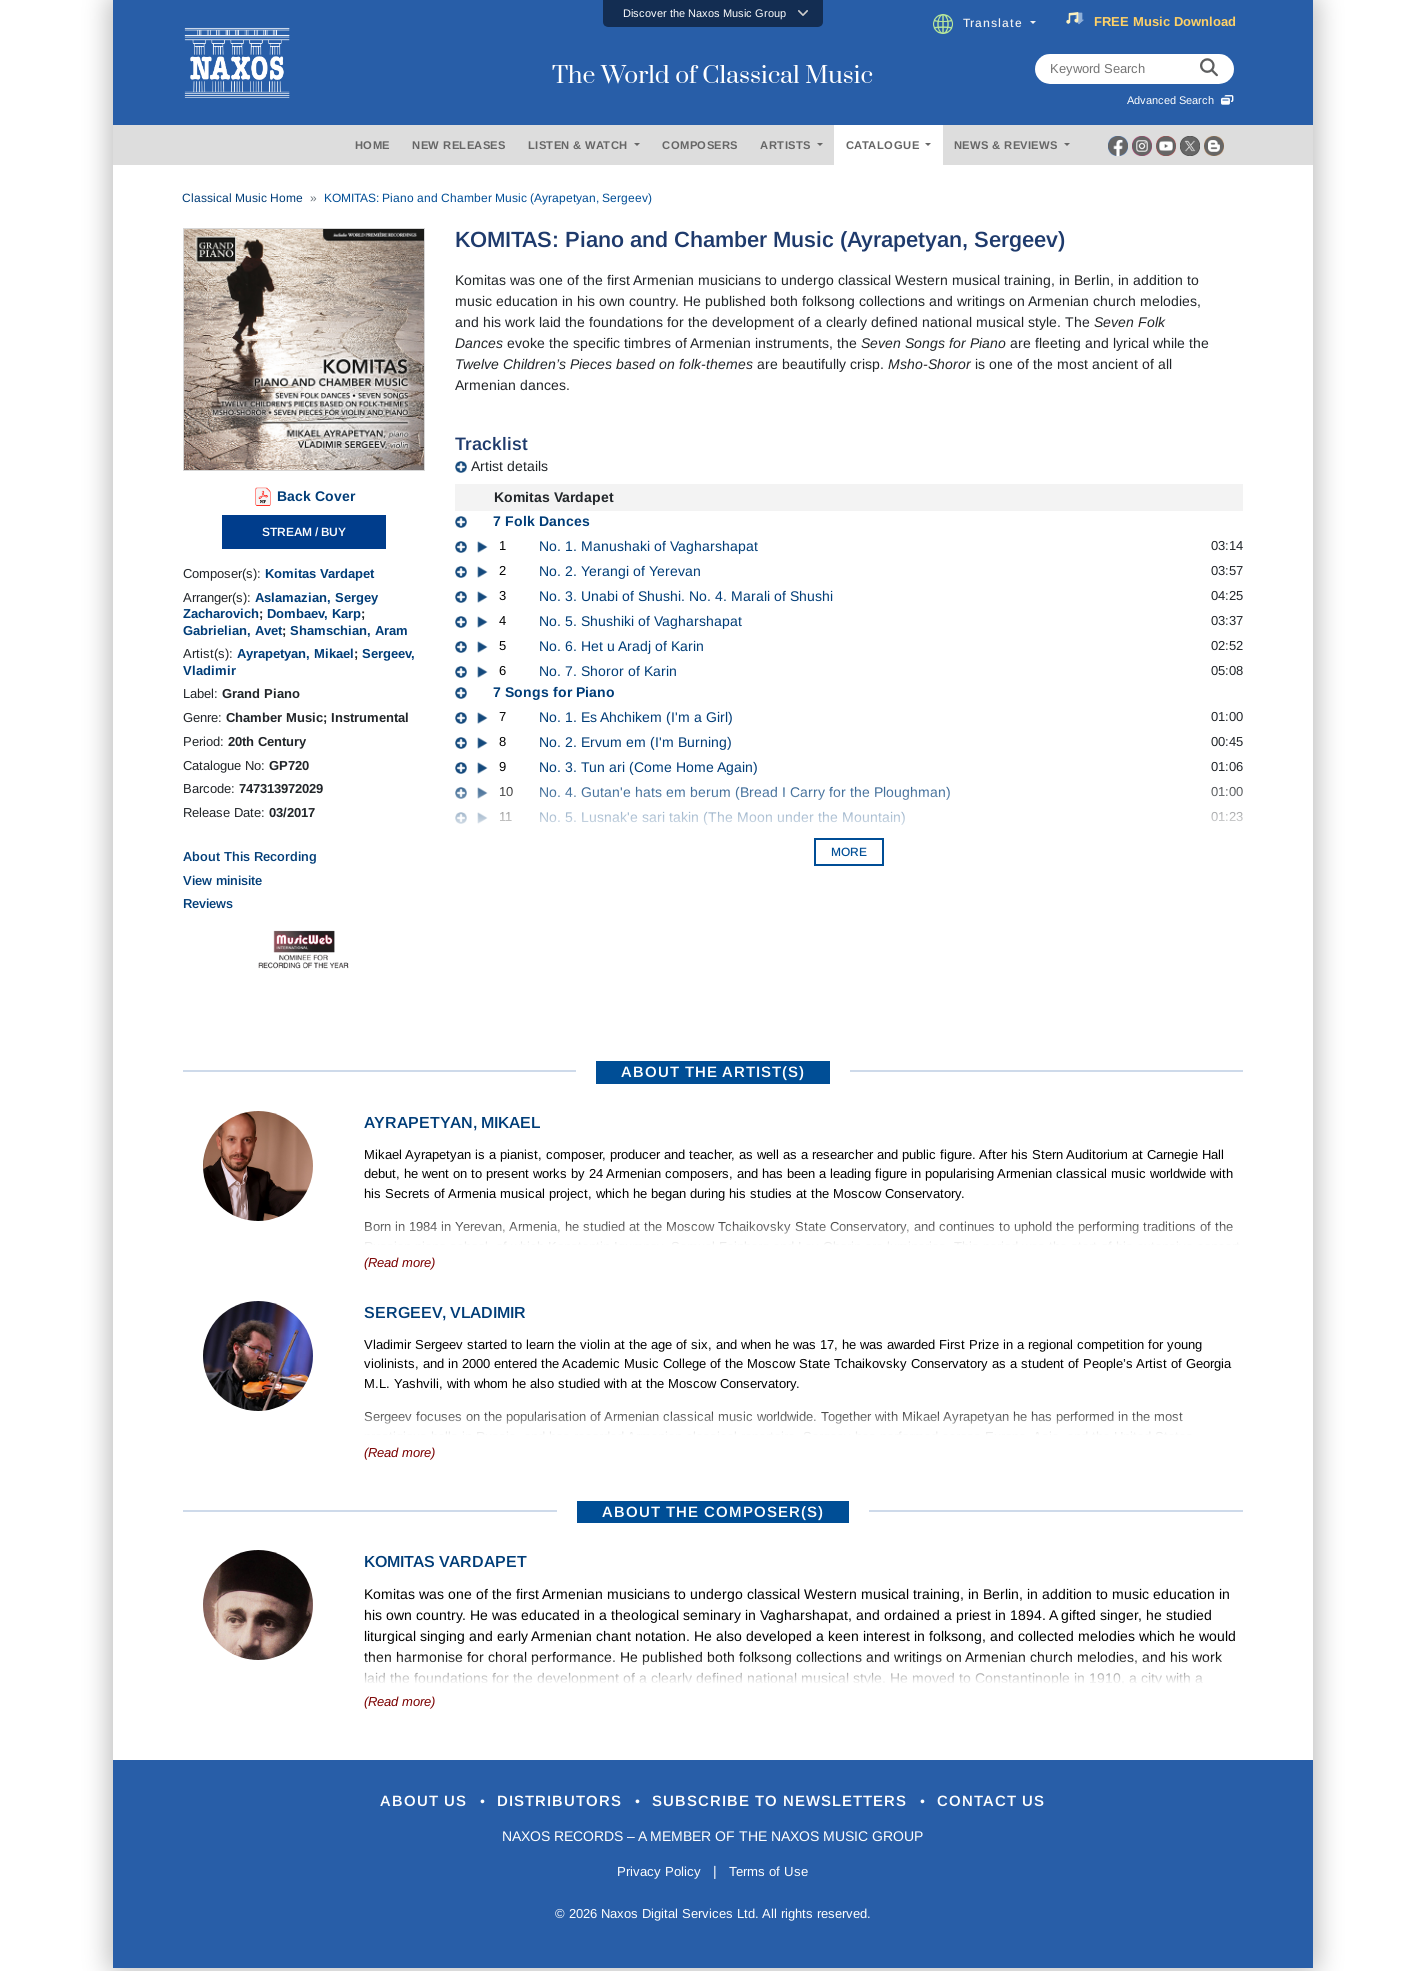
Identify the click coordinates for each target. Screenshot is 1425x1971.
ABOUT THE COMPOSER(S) (713, 1511)
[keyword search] (1209, 69)
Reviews (208, 903)
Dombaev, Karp (314, 613)
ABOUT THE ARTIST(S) (713, 1071)
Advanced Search (1180, 100)
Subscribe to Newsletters (790, 1802)
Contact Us (1021, 1802)
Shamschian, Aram (349, 630)
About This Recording (250, 856)
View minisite (222, 880)
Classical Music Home (242, 198)
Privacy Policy (654, 1875)
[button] (713, 13)
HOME (372, 145)
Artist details (509, 466)
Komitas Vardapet (319, 573)
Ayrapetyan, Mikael (295, 653)
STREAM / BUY (304, 532)
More (849, 852)
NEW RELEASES (458, 145)
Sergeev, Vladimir (445, 1312)
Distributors (546, 1802)
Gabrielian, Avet (232, 630)
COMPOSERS (700, 145)
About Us (395, 1802)
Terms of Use (772, 1875)
